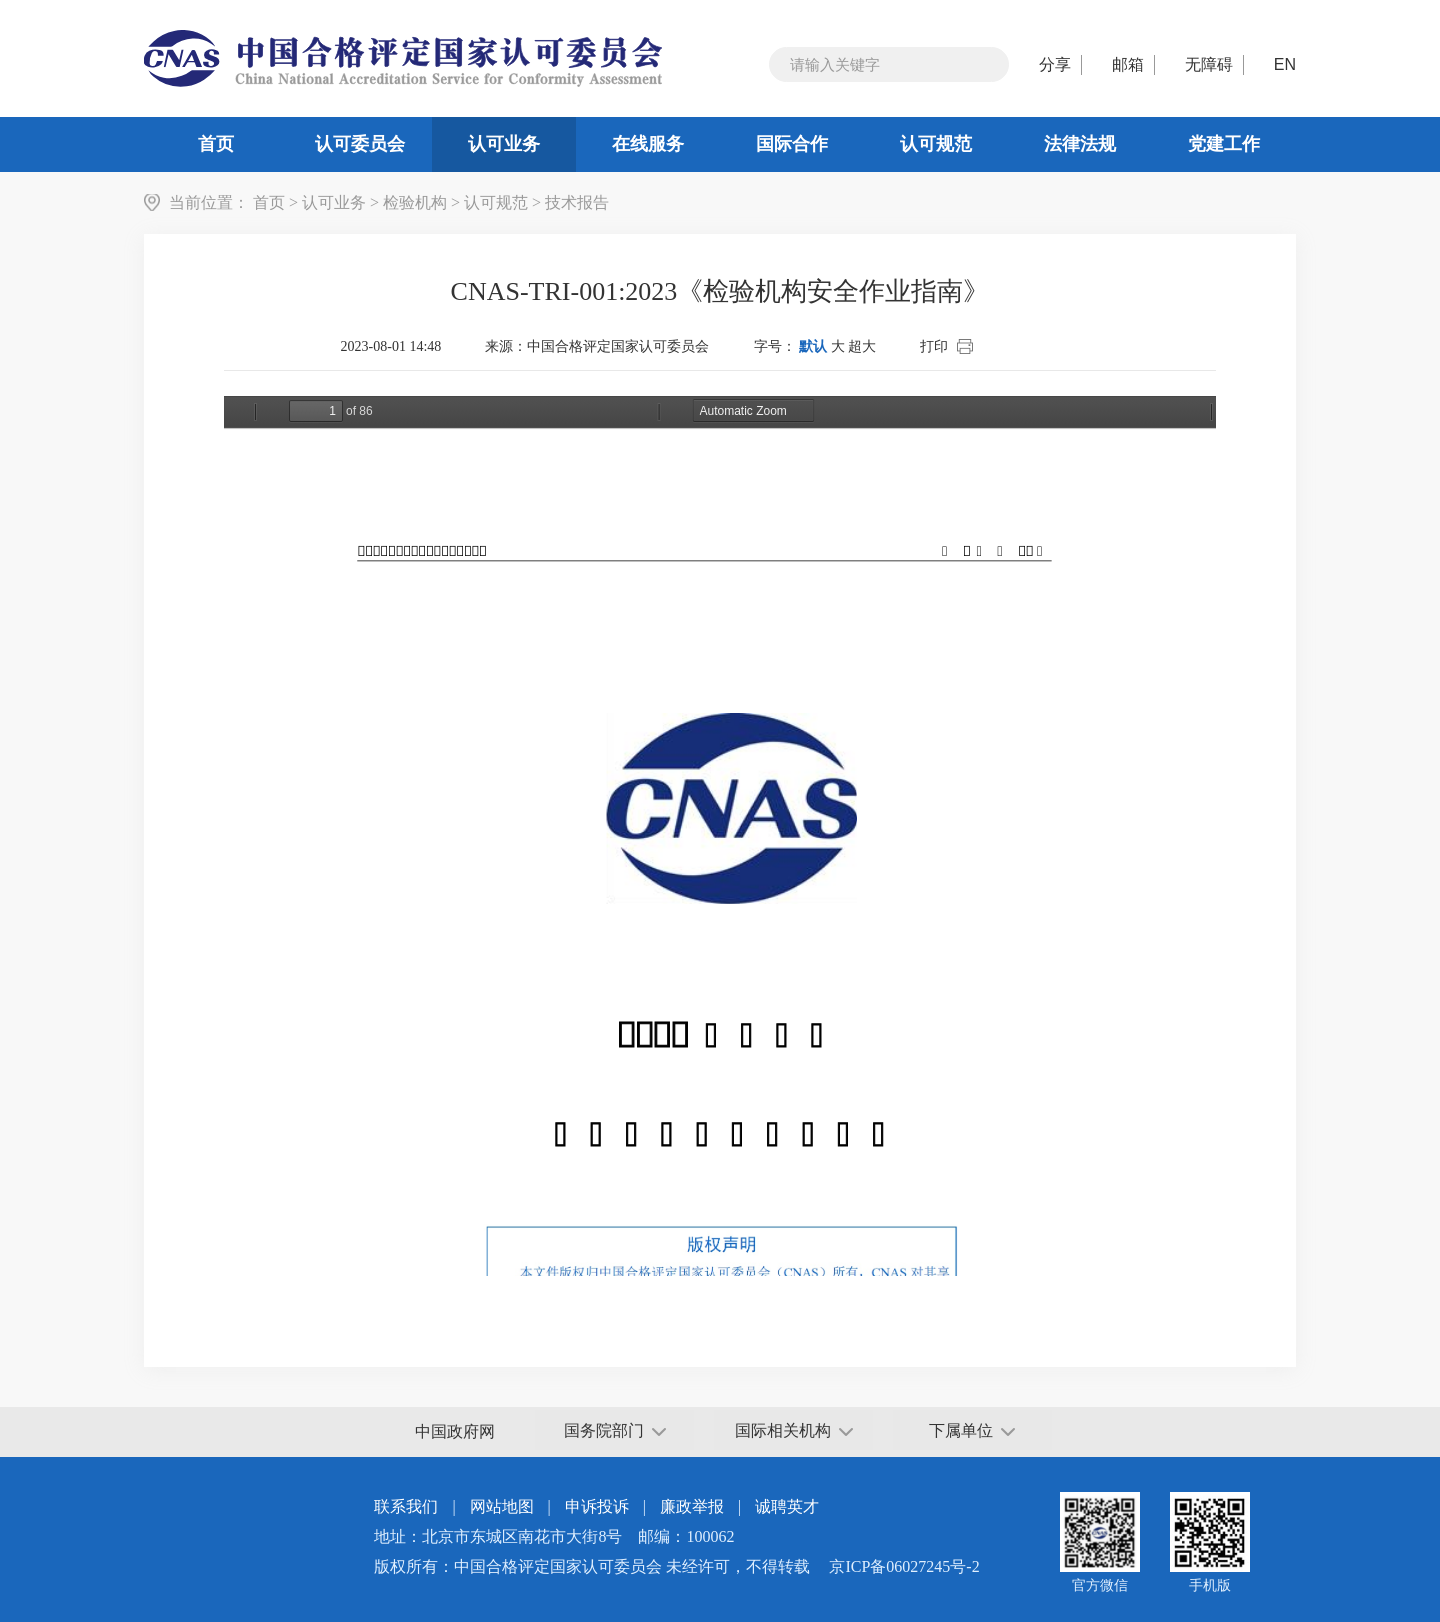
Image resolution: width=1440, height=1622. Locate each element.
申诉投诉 (597, 1506)
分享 (1055, 64)
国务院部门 (615, 1430)
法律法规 (1080, 144)
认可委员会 (360, 144)
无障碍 (1209, 64)
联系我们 (406, 1506)
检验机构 (415, 202)
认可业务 (504, 144)
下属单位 (972, 1430)
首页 (216, 144)
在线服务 (648, 144)
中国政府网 (455, 1431)
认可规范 (936, 144)
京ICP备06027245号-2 (904, 1566)
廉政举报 (692, 1506)
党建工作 (1224, 144)
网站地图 (502, 1506)
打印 (934, 346)
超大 (862, 346)
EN (1285, 64)
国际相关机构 (794, 1430)
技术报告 (577, 202)
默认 (813, 346)
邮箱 (1128, 64)
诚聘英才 (787, 1506)
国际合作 (792, 144)
